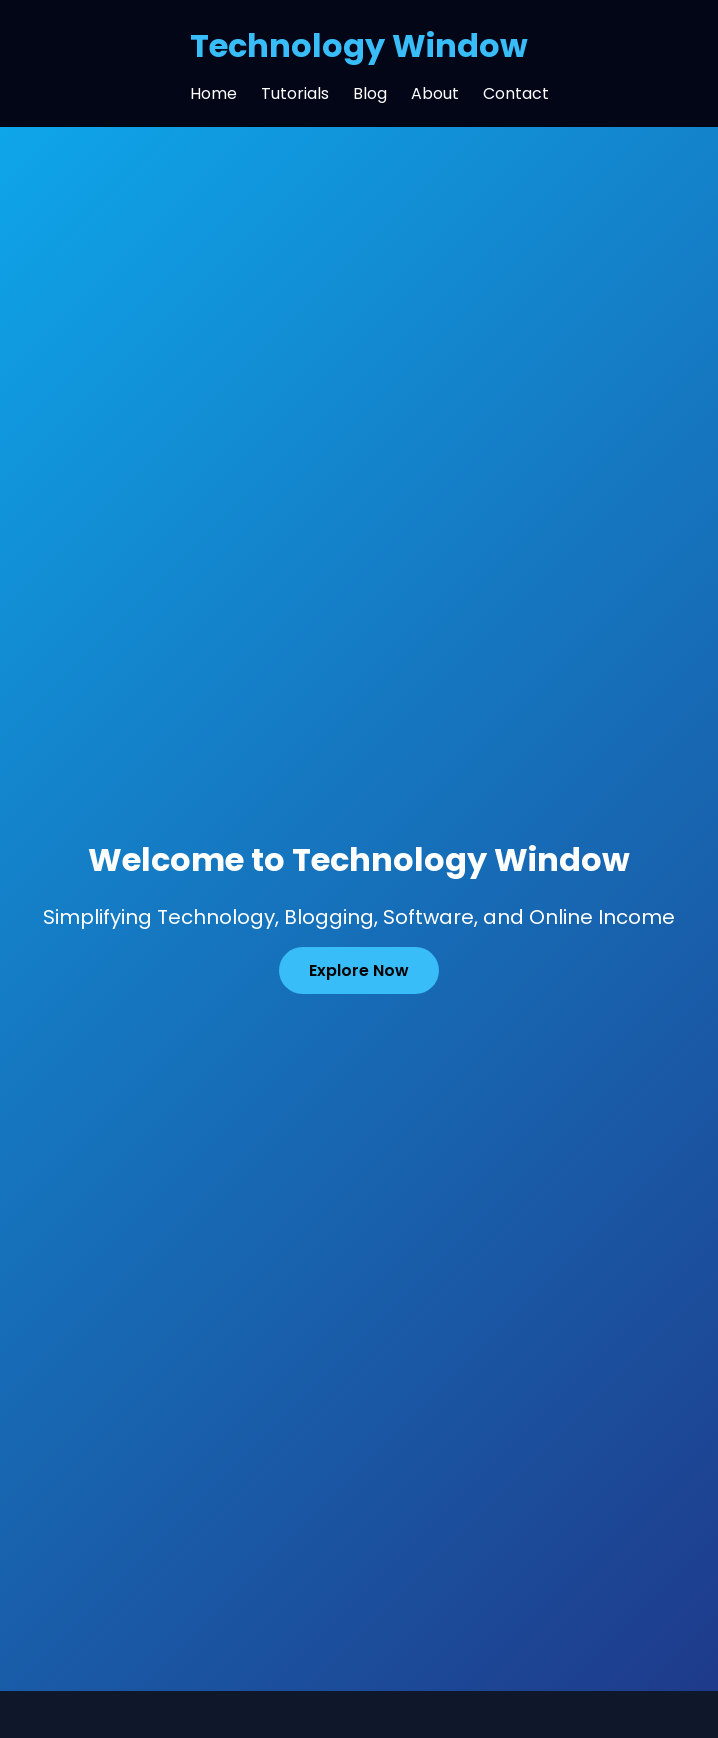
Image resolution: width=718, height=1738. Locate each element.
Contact (516, 93)
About (435, 93)
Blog (370, 93)
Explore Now (359, 970)
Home (213, 93)
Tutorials (295, 93)
